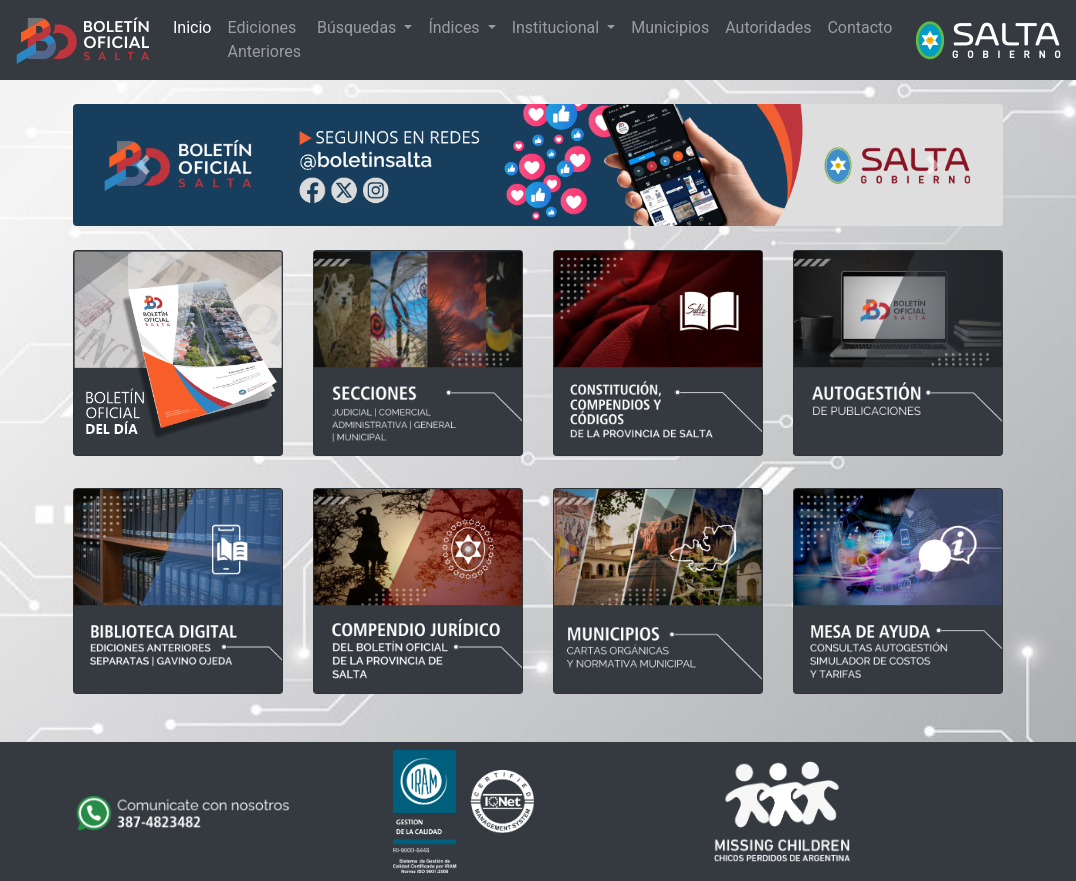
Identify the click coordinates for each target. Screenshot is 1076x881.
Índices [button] (455, 27)
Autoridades (768, 27)
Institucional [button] (557, 27)
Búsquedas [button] (358, 27)
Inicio (192, 27)
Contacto (859, 27)
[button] (143, 165)
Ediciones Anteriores (263, 39)
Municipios (670, 27)
